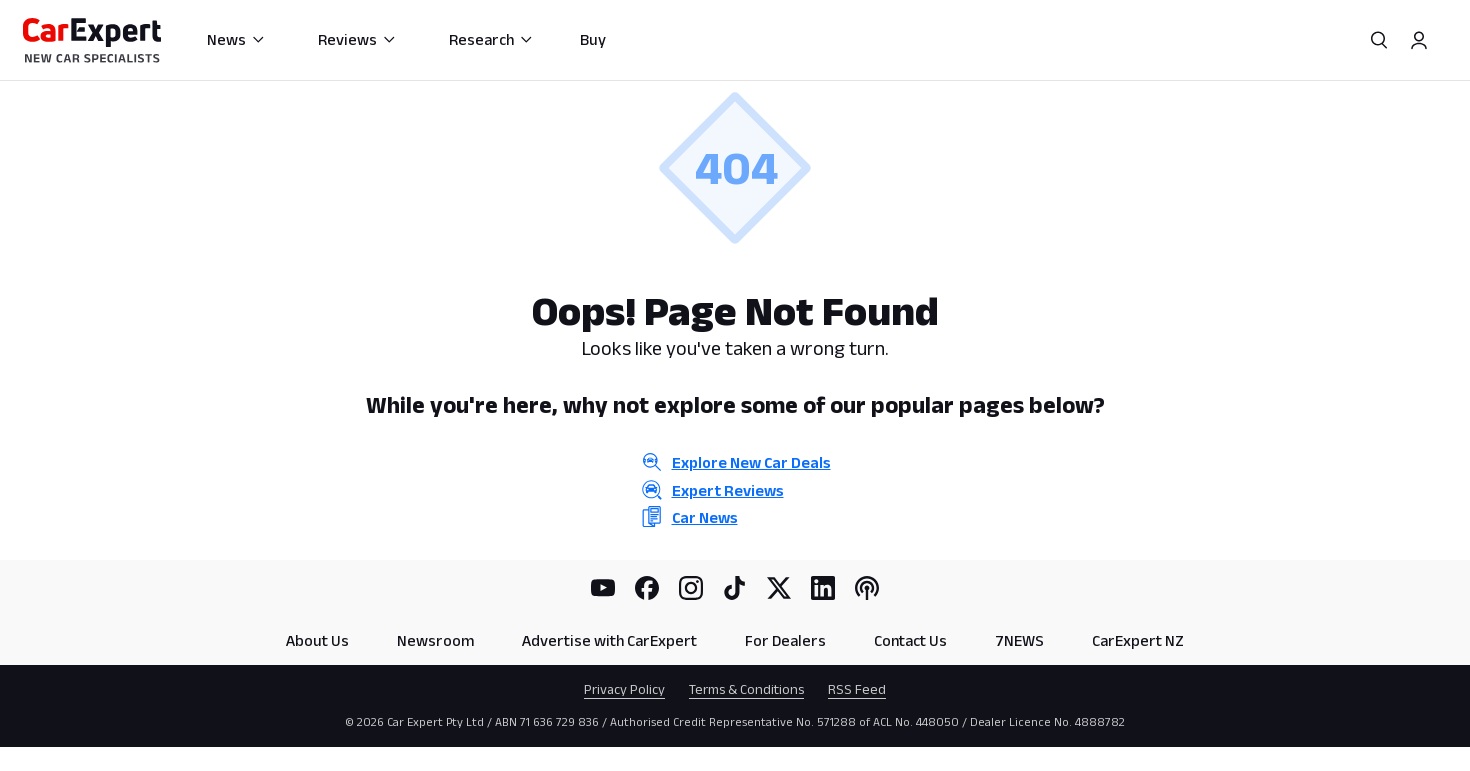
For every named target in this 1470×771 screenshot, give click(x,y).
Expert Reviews (728, 490)
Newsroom (435, 640)
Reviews (357, 39)
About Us (317, 640)
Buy (593, 39)
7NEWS (1019, 640)
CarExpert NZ (1138, 640)
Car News (705, 517)
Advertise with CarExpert (609, 640)
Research (491, 39)
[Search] (1379, 40)
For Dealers (785, 640)
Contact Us (910, 640)
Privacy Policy (624, 689)
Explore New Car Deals (751, 462)
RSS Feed (857, 689)
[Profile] (1419, 40)
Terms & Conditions (746, 689)
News (236, 39)
